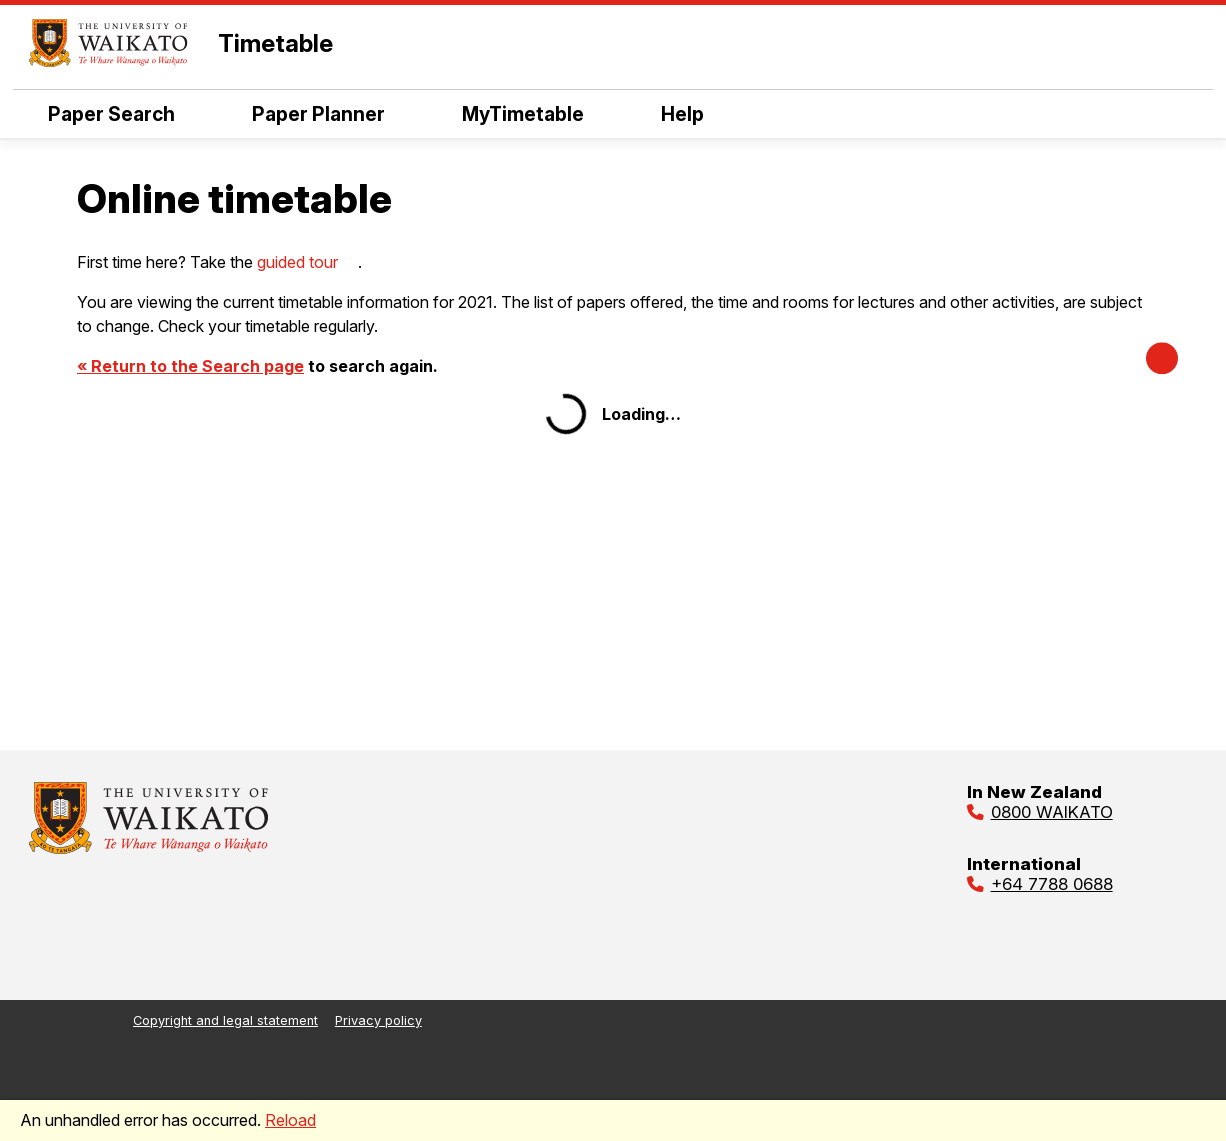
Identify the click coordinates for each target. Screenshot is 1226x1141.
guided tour (297, 262)
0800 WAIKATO (1052, 812)
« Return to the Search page (190, 366)
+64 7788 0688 (1052, 884)
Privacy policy (378, 1020)
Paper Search (111, 114)
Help (682, 114)
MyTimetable (523, 114)
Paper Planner (318, 114)
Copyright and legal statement (225, 1020)
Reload (290, 1120)
